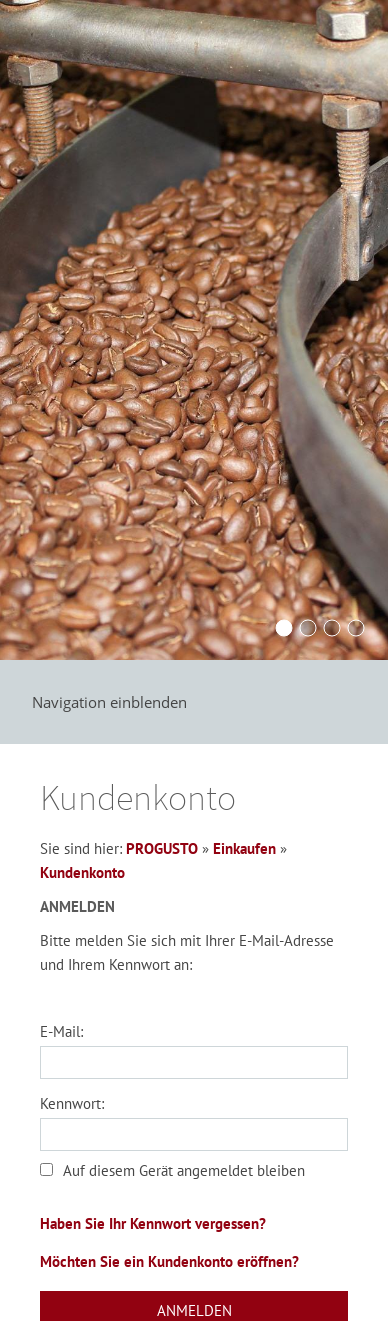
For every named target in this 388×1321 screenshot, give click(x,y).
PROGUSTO (162, 848)
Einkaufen (244, 848)
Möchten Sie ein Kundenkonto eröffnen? (169, 1261)
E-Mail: (61, 1031)
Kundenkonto (82, 872)
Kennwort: (72, 1103)
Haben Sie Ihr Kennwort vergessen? (153, 1223)
